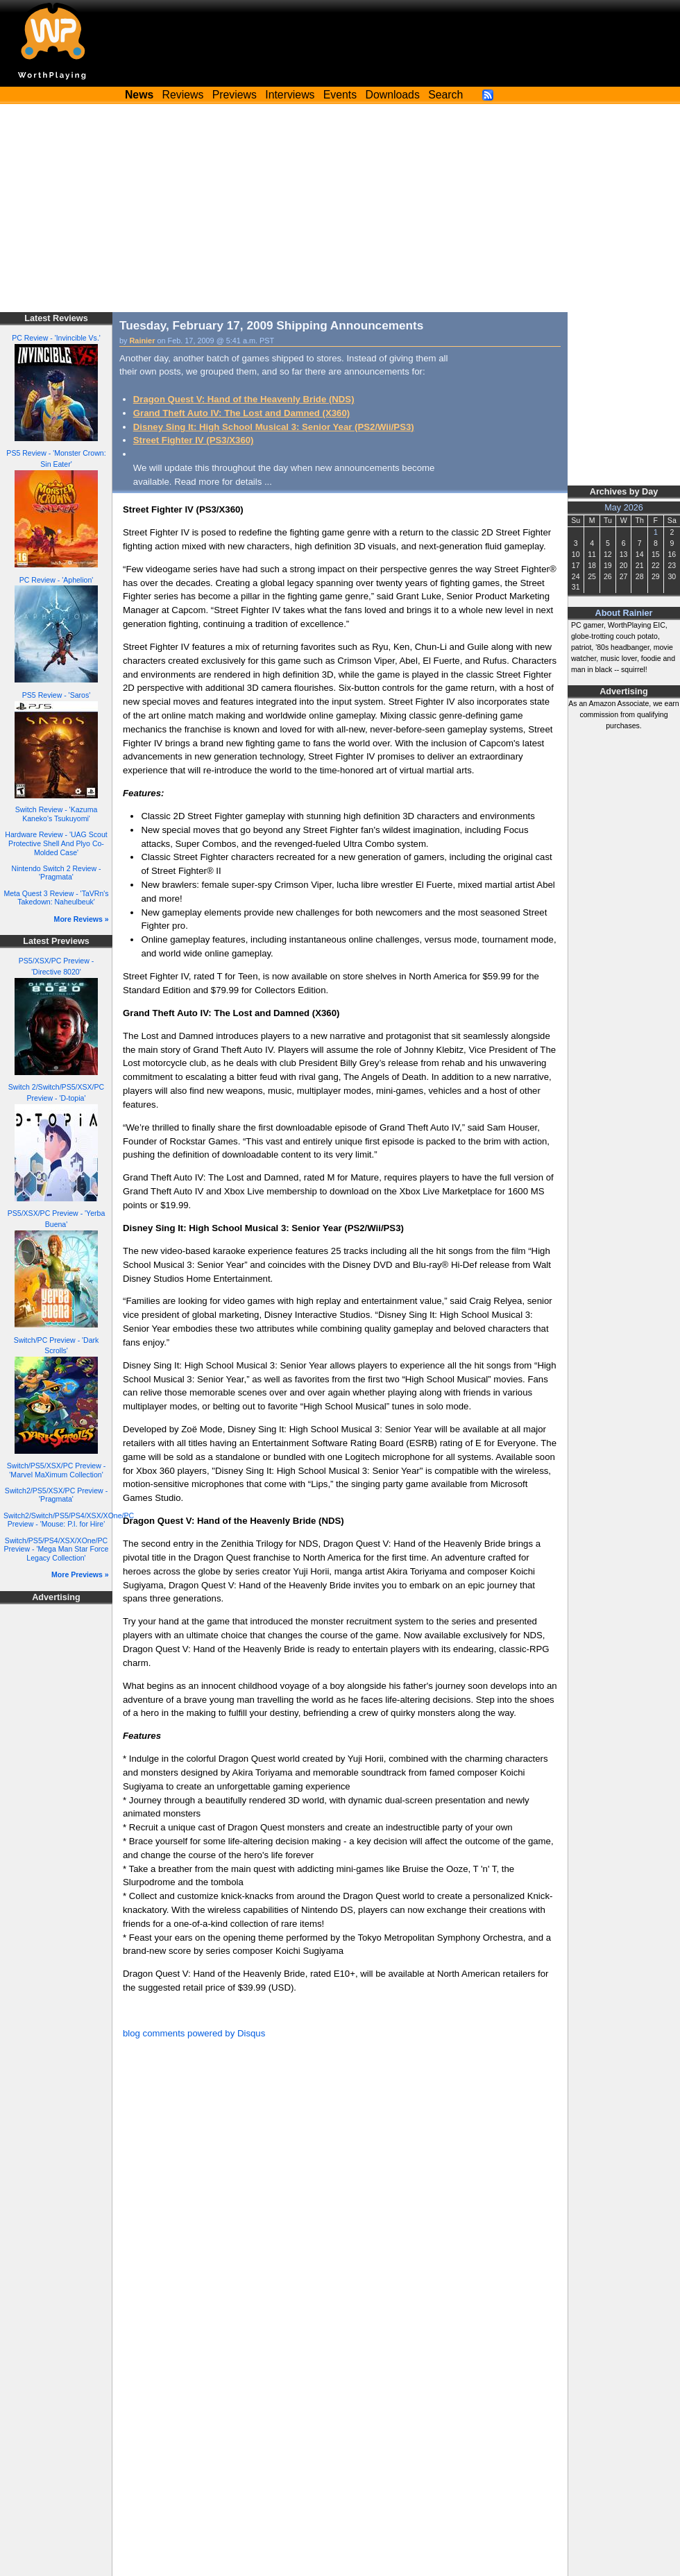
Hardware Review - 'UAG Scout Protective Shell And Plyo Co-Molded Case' (56, 843)
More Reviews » (81, 919)
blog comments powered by (194, 2033)
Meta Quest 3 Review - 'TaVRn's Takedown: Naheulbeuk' (55, 898)
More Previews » (80, 1574)
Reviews (183, 95)
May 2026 (623, 508)
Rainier (142, 340)
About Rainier (624, 613)
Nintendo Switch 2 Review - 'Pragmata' (56, 873)
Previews (234, 95)
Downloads (393, 95)
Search (445, 95)
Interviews (289, 95)
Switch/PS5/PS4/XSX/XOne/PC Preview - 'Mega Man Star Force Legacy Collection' (56, 1549)
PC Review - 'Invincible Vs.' (56, 338)
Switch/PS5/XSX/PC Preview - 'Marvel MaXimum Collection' (56, 1470)
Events (340, 95)
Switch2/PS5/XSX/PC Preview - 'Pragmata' (56, 1495)
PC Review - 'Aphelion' (56, 580)
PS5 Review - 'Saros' (56, 695)
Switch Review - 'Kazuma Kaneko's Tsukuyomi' (56, 814)
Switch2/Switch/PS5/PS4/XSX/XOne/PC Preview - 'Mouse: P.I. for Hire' (68, 1520)
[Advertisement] (340, 208)
